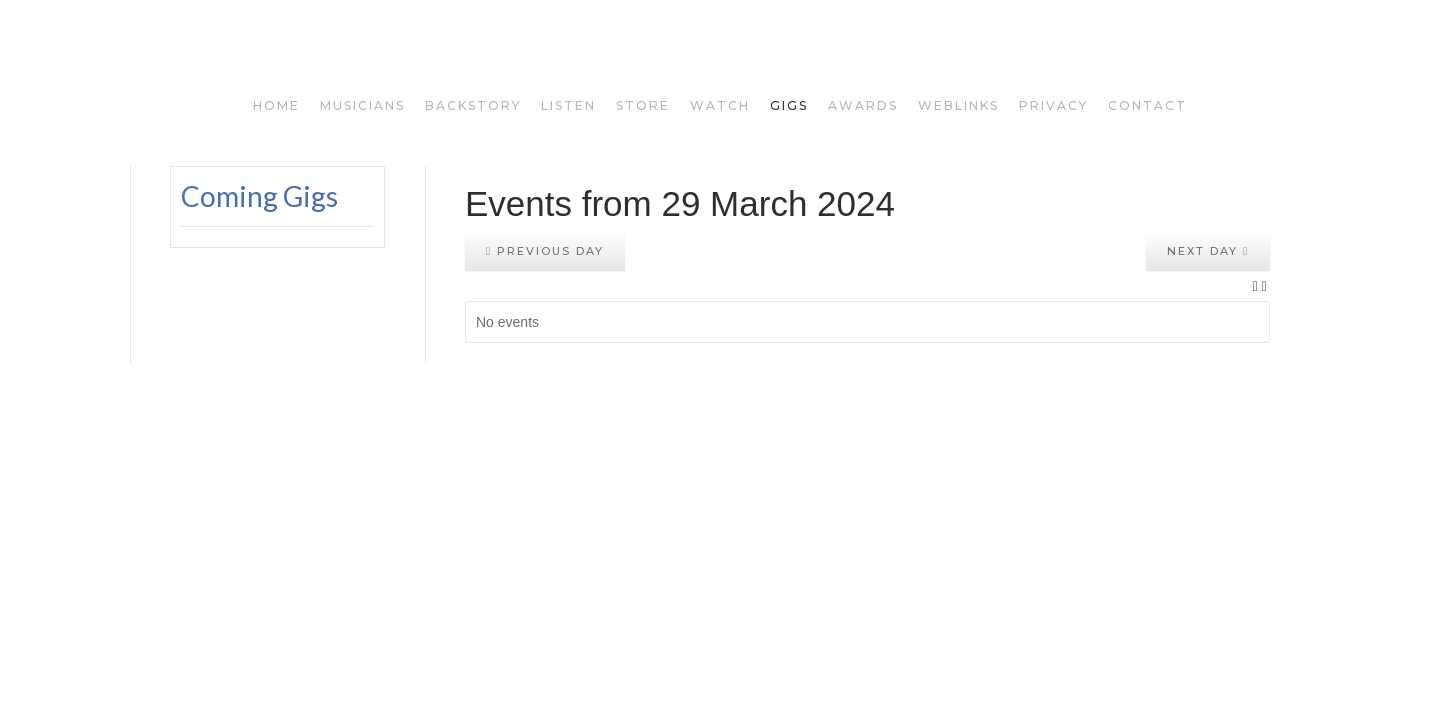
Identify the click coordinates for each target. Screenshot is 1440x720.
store (643, 105)
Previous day (545, 251)
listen (568, 105)
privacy (1053, 105)
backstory (473, 105)
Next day (1208, 251)
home (276, 105)
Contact (1147, 105)
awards (863, 105)
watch (720, 105)
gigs (789, 105)
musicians (362, 105)
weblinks (958, 105)
